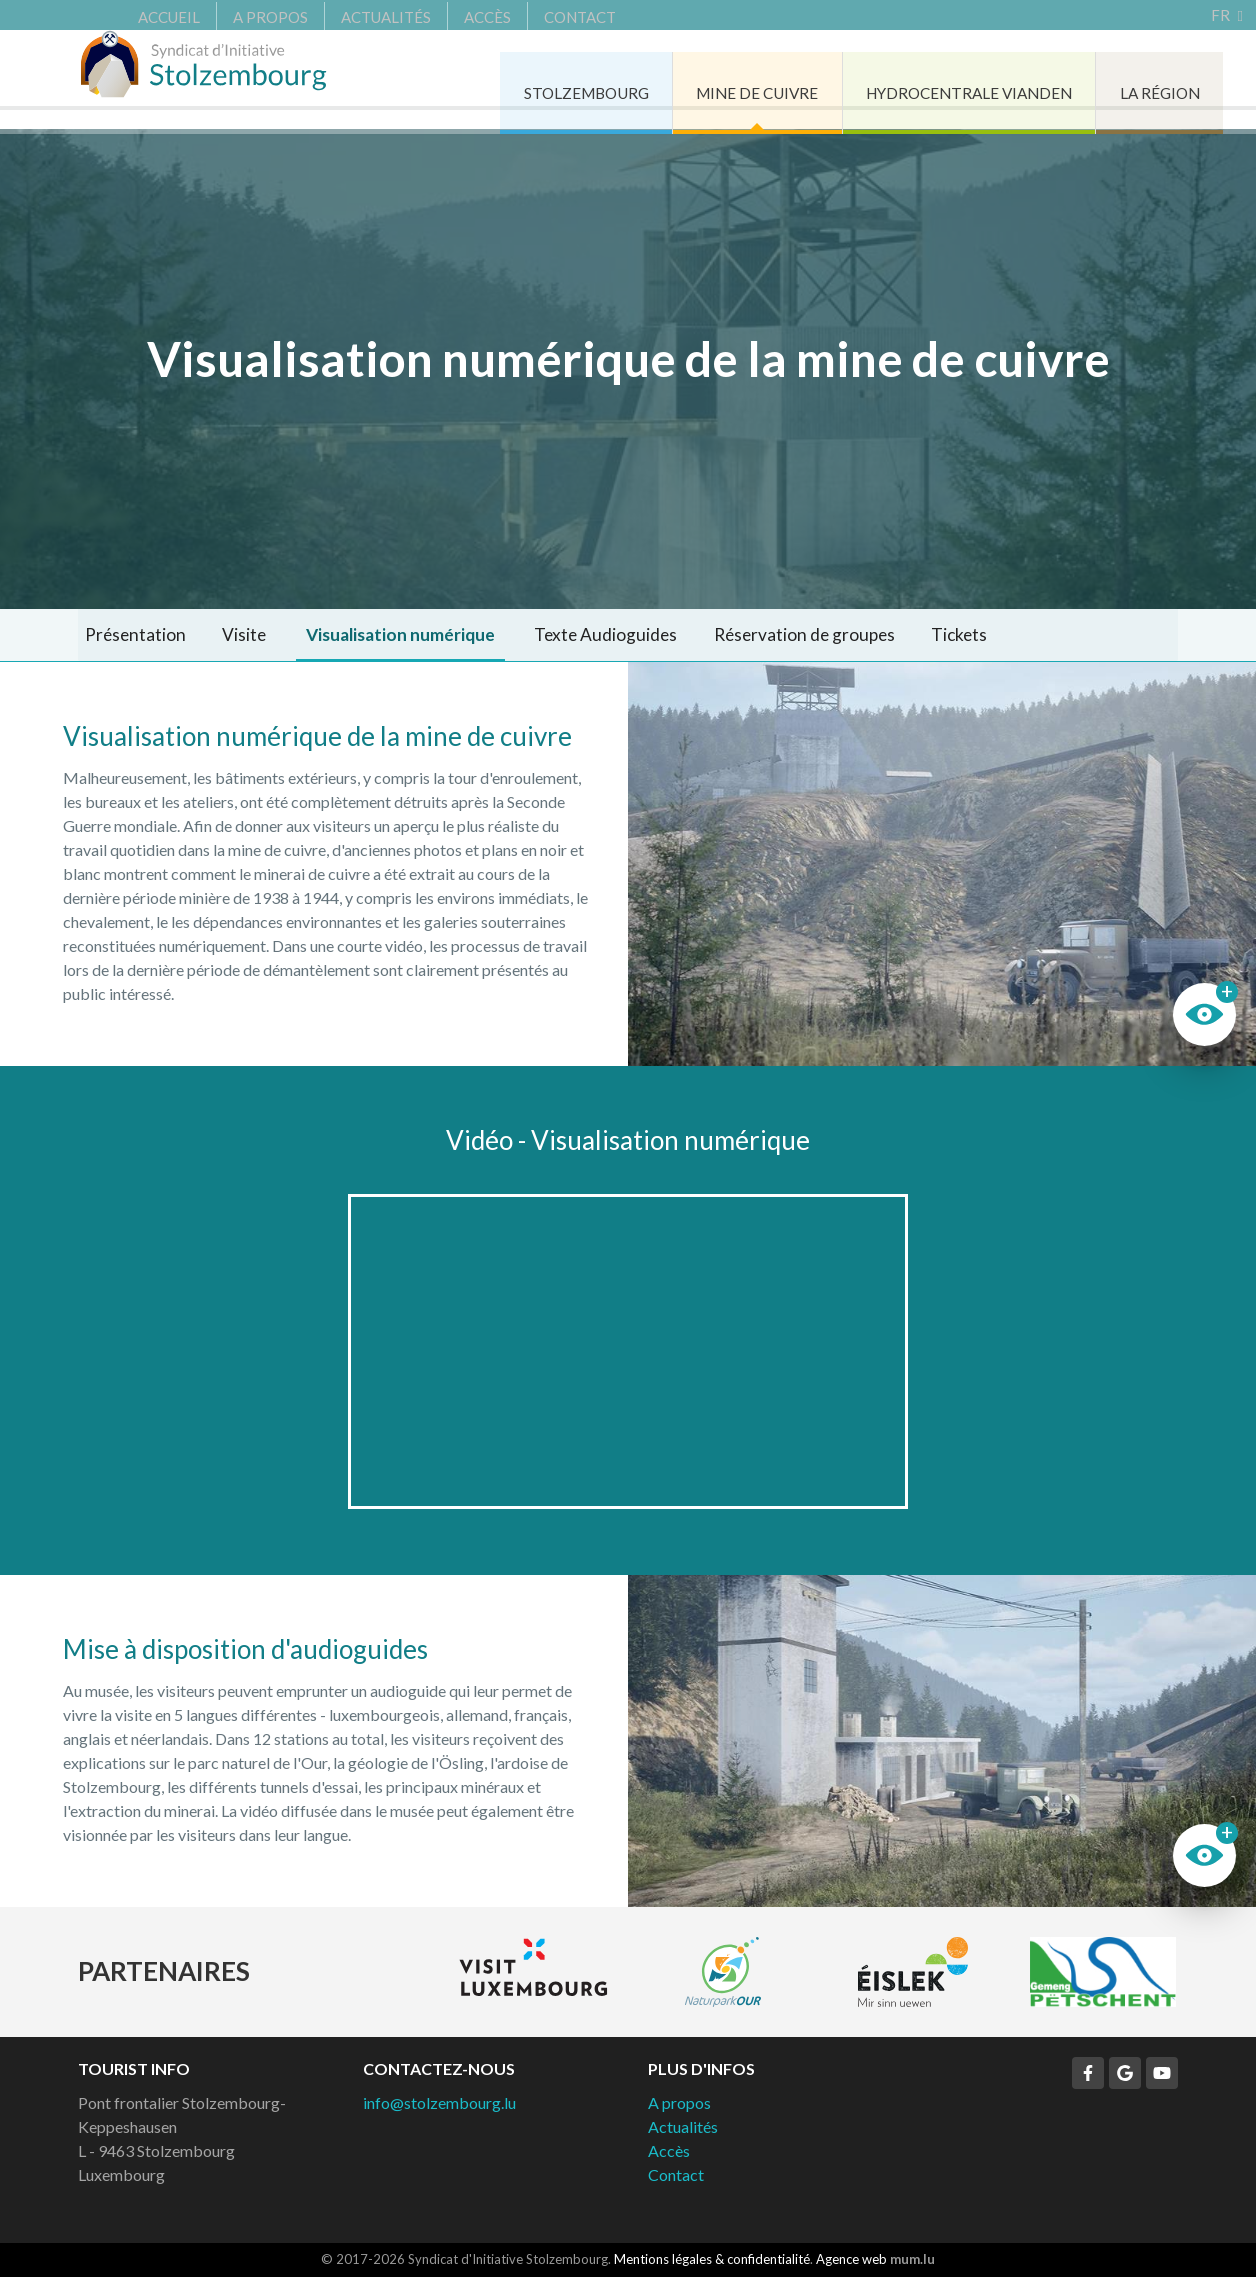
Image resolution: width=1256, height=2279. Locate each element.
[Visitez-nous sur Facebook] (1088, 2076)
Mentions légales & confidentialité (712, 2262)
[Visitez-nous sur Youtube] (1162, 2076)
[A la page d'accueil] (218, 80)
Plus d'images (942, 867)
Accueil (124, 15)
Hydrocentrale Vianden (909, 79)
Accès (442, 15)
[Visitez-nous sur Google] (1125, 2076)
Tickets (909, 636)
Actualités (341, 15)
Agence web (851, 2262)
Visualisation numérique (375, 636)
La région (1111, 79)
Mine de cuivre (686, 79)
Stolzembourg (505, 79)
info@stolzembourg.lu (439, 2105)
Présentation (129, 636)
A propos (225, 15)
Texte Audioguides (574, 636)
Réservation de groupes (763, 636)
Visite (226, 636)
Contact (535, 15)
